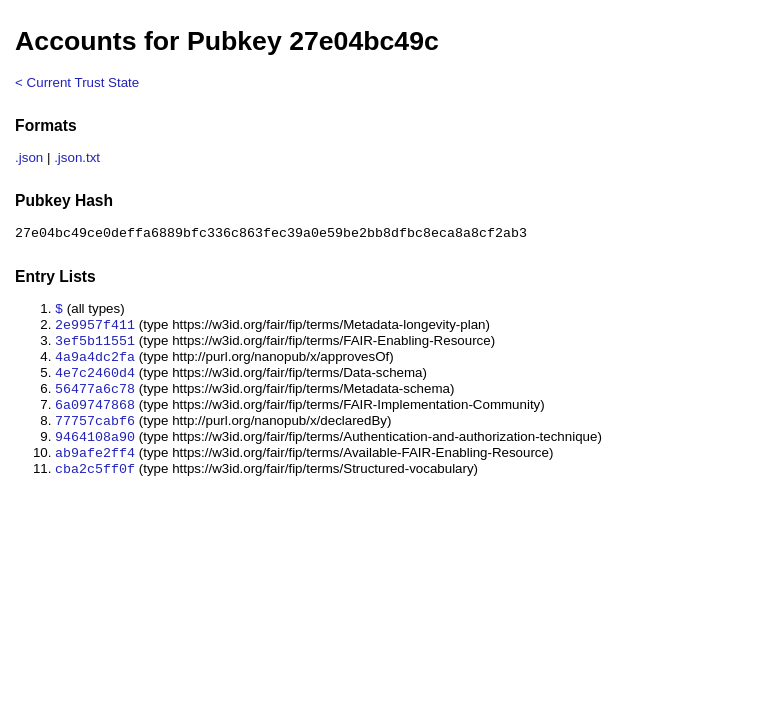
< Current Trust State (77, 82)
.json (29, 157)
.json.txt (77, 157)
